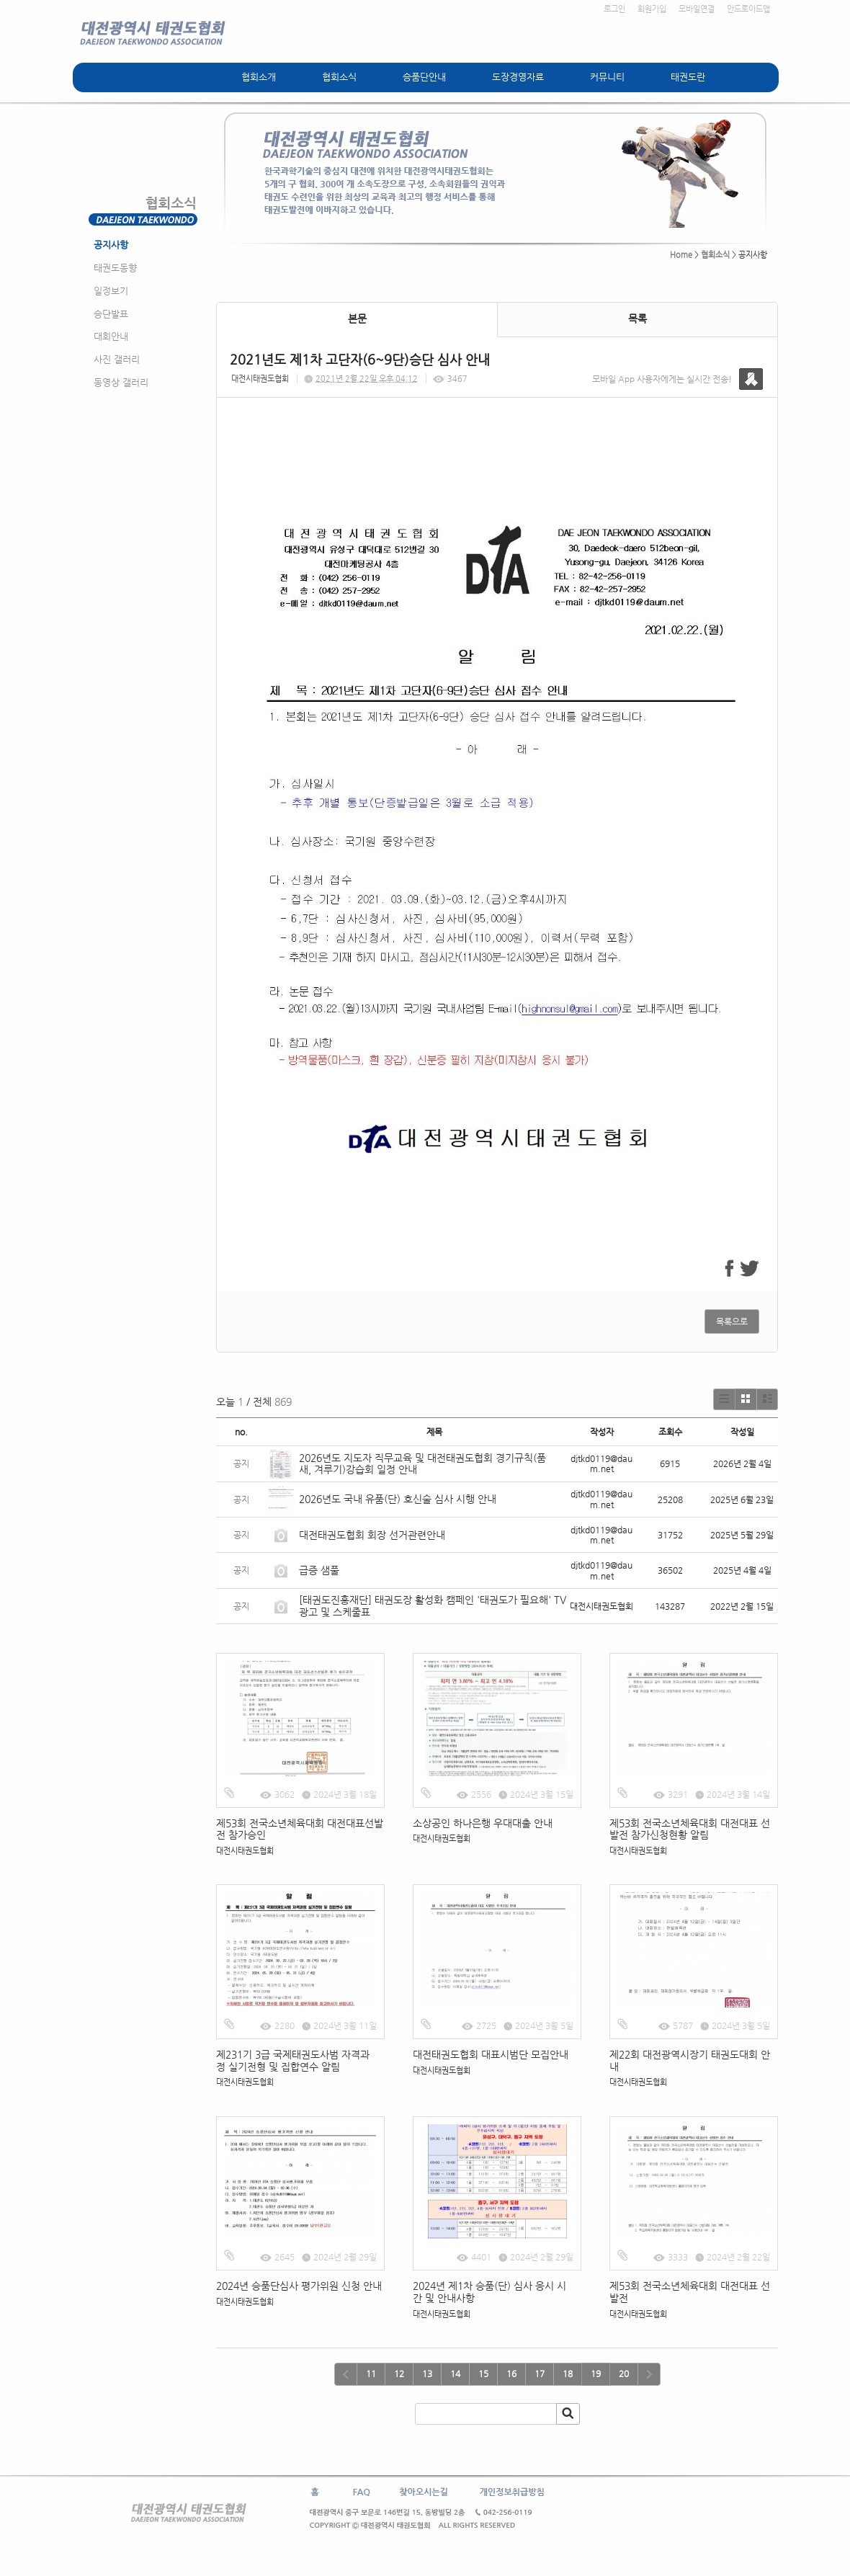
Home (681, 254)
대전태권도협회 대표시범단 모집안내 (490, 2054)
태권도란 (688, 76)
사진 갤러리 (117, 359)
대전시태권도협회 (260, 378)
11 (371, 2373)
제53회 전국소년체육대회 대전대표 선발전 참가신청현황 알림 (689, 1829)
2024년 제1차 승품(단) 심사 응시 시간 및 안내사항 (489, 2292)
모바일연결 (697, 9)
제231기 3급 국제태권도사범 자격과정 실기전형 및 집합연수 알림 (293, 2060)
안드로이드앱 (748, 9)
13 (427, 2373)
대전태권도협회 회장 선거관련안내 (372, 1535)
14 (455, 2373)
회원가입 (652, 9)
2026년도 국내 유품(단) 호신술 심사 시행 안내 (397, 1499)
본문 (357, 318)
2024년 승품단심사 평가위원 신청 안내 (299, 2285)
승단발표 (111, 313)
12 (399, 2373)
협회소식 (339, 76)
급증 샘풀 (320, 1570)
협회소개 (258, 76)
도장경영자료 (518, 76)
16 (511, 2373)
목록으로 (732, 1321)
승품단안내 (424, 76)
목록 (637, 318)
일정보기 (111, 290)
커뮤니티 (607, 76)
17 (539, 2373)
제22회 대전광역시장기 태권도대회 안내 (689, 2060)
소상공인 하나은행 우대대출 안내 (482, 1823)
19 (596, 2373)
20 (624, 2373)
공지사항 (111, 244)
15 (483, 2373)
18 (568, 2373)
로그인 (614, 9)
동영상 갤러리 (121, 382)
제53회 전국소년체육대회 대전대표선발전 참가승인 (299, 1829)
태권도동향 (115, 267)
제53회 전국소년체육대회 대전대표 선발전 (689, 2292)
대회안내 (111, 336)
